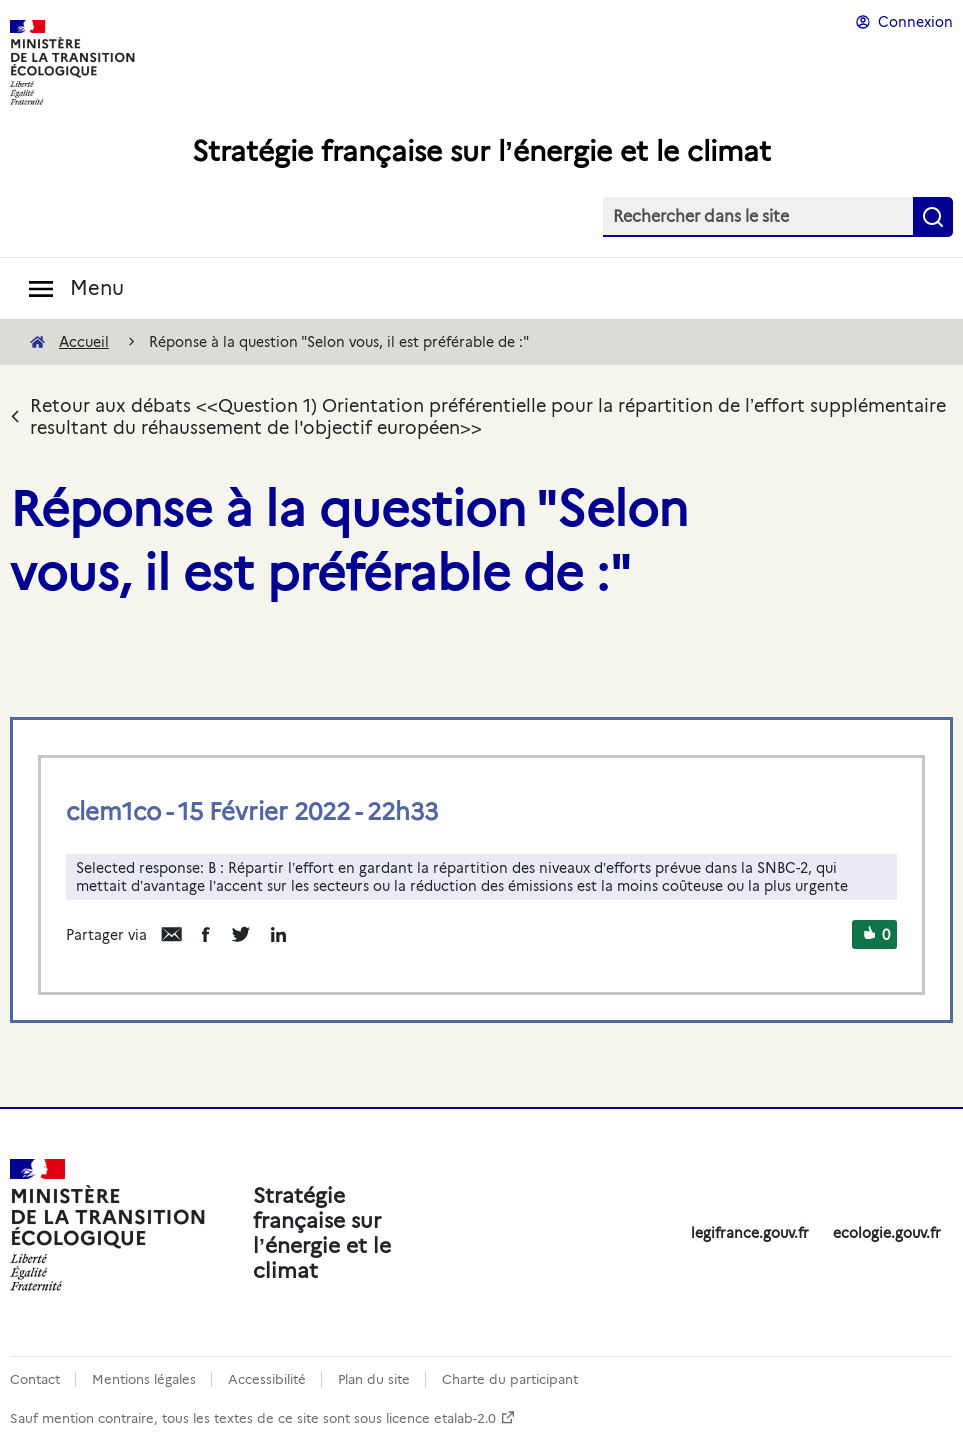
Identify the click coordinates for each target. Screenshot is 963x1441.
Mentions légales (144, 1379)
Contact (35, 1379)
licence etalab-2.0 (441, 1418)
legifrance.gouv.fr (750, 1233)
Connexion (915, 22)
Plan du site (374, 1379)
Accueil (84, 342)
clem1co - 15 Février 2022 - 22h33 (252, 811)
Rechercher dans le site (701, 216)
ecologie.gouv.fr (887, 1233)
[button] (869, 935)
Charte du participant (510, 1379)
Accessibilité (267, 1379)
